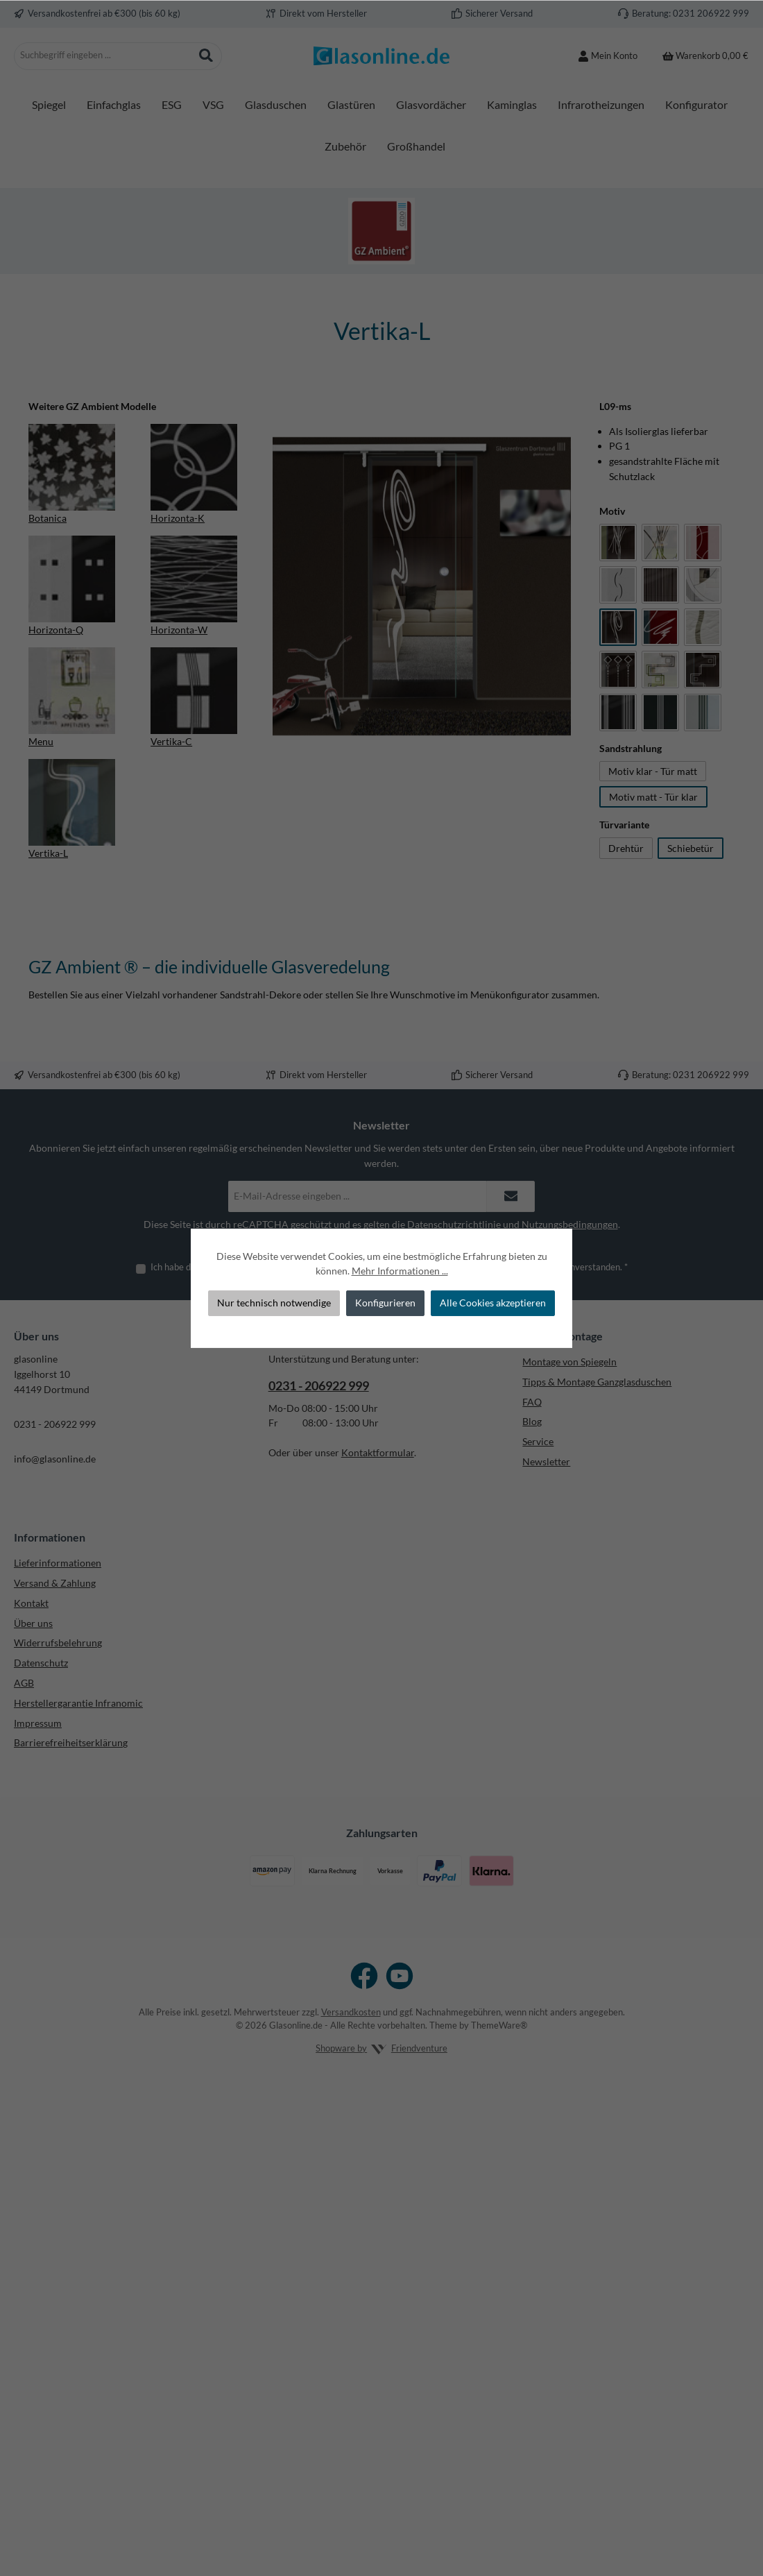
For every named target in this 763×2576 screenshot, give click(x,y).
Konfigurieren (385, 1302)
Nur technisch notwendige (274, 1302)
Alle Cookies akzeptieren (493, 1302)
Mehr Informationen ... (400, 1271)
